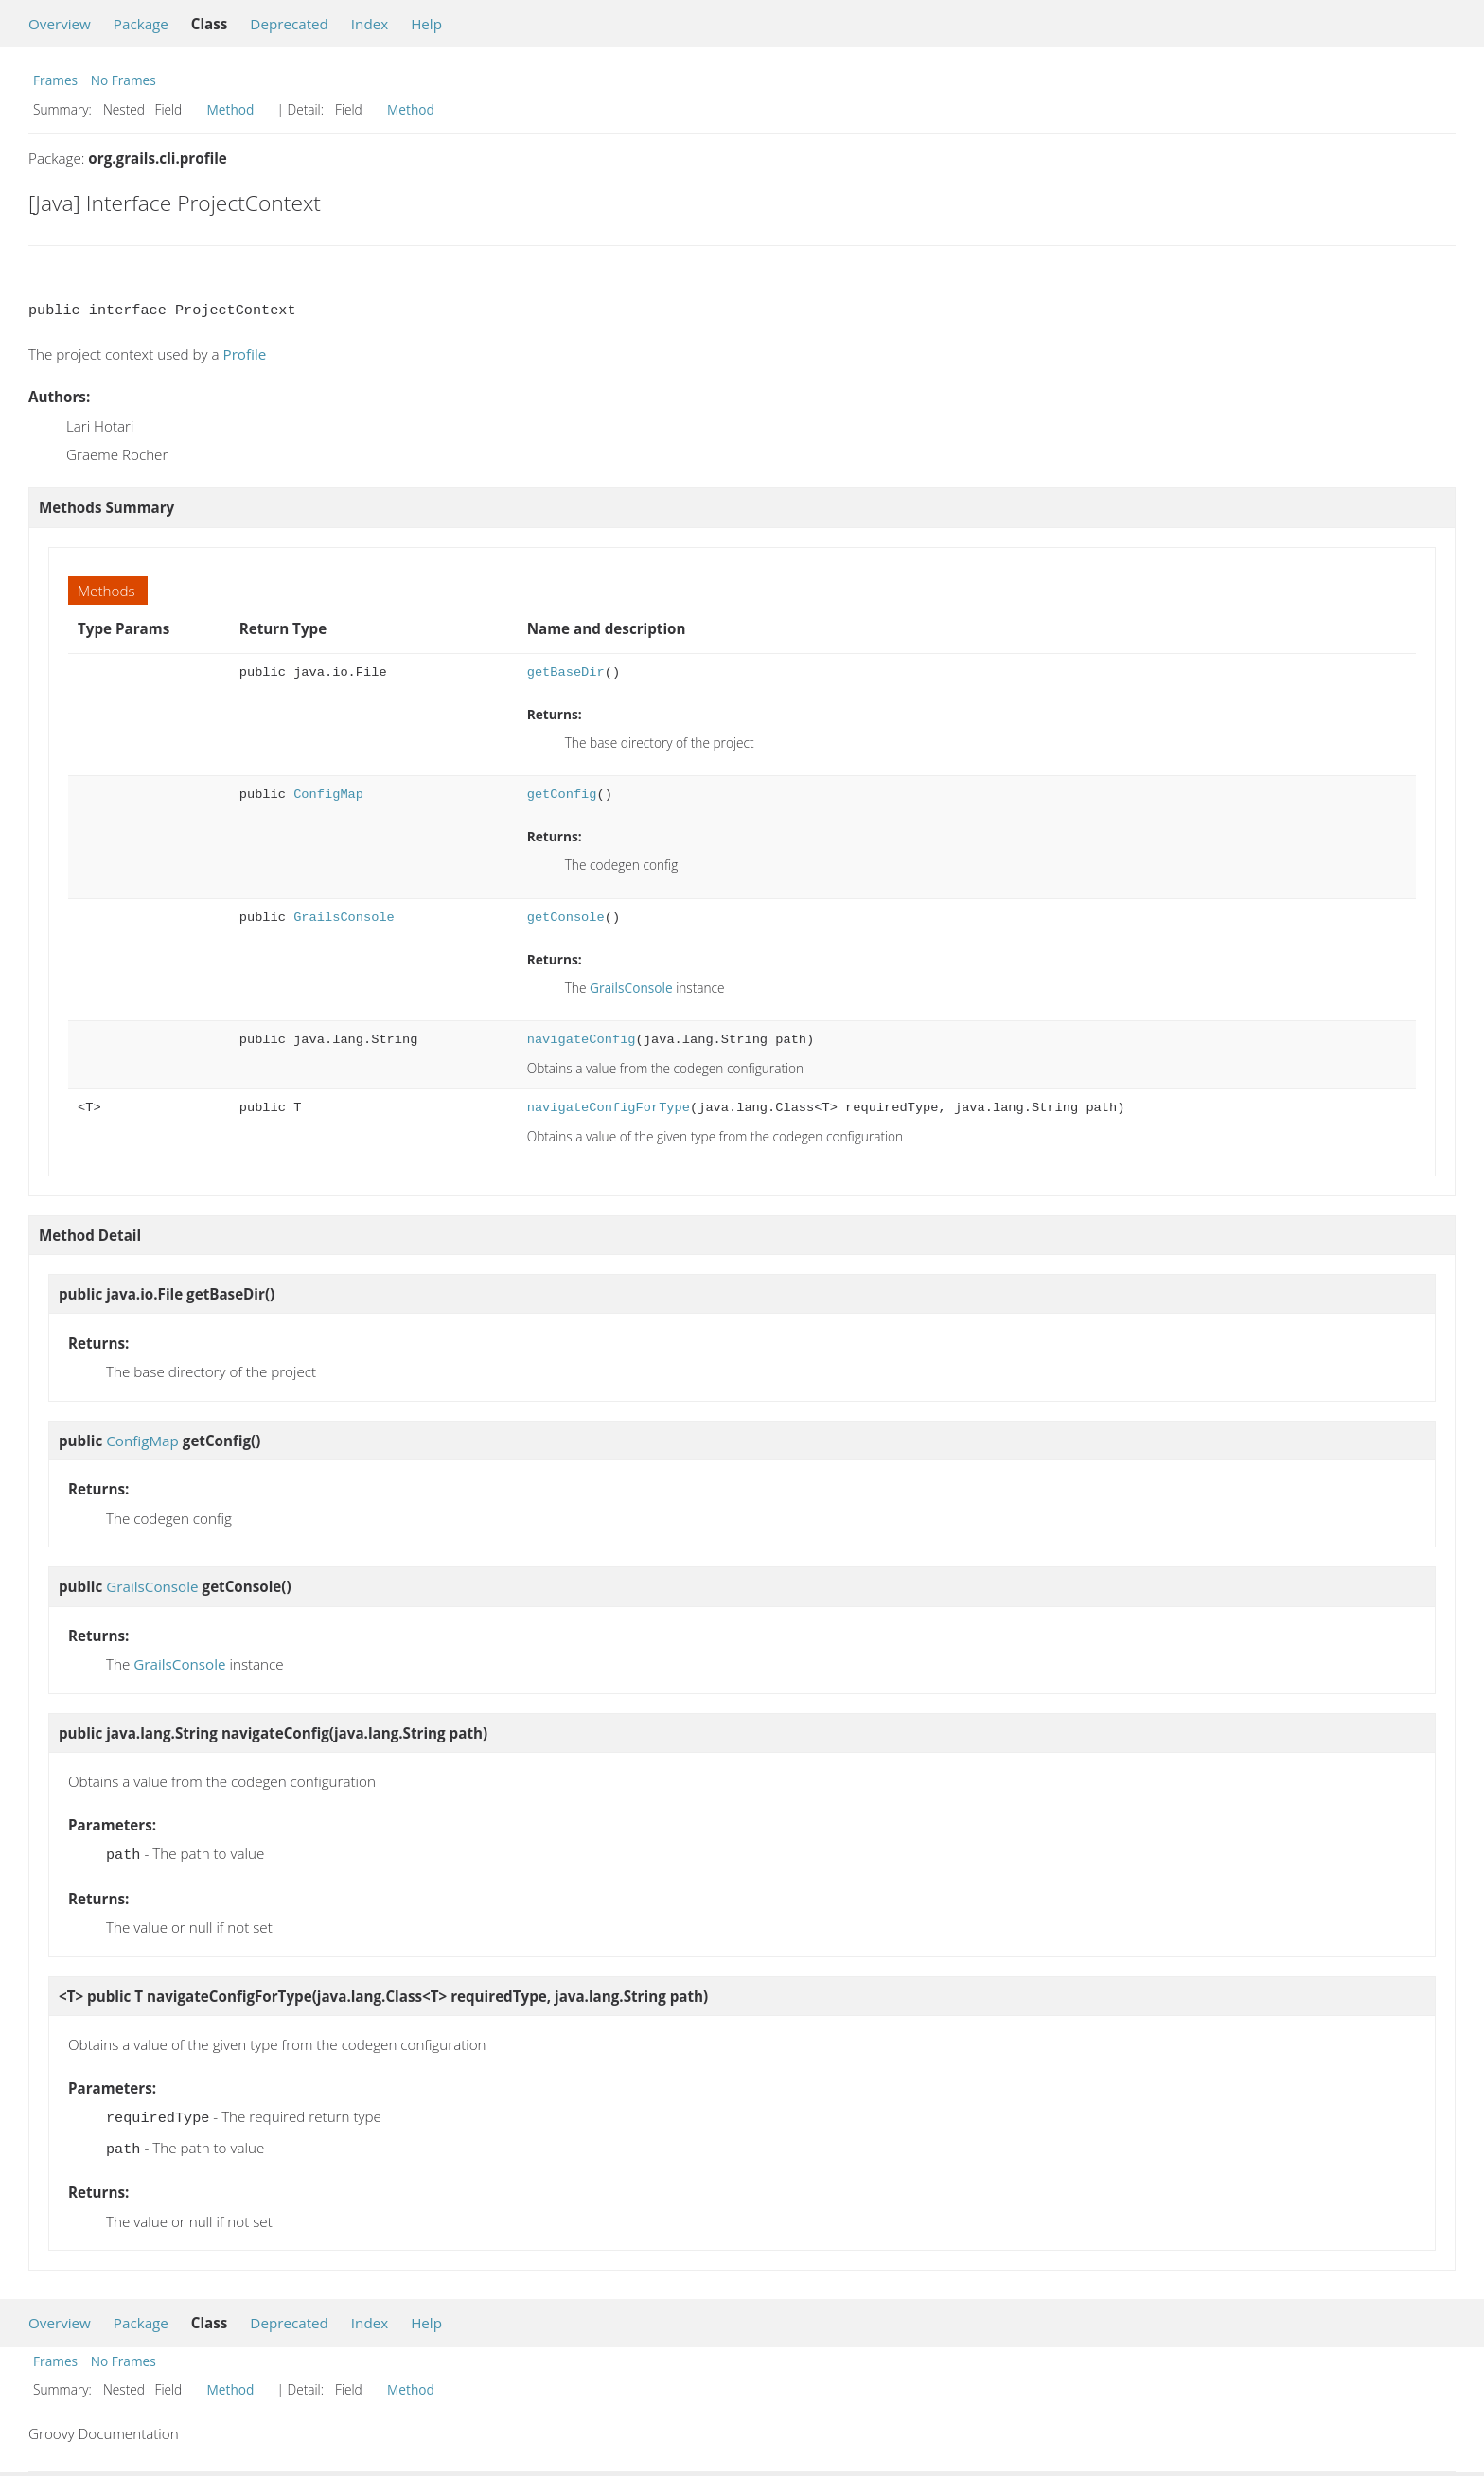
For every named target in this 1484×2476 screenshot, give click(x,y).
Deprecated (289, 23)
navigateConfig (581, 1040)
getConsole (566, 918)
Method (231, 109)
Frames (55, 80)
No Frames (123, 80)
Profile (245, 354)
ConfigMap (328, 795)
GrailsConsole (344, 918)
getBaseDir (566, 672)
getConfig (562, 795)
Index (369, 23)
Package (141, 23)
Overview (59, 23)
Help (426, 23)
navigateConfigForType (608, 1108)
